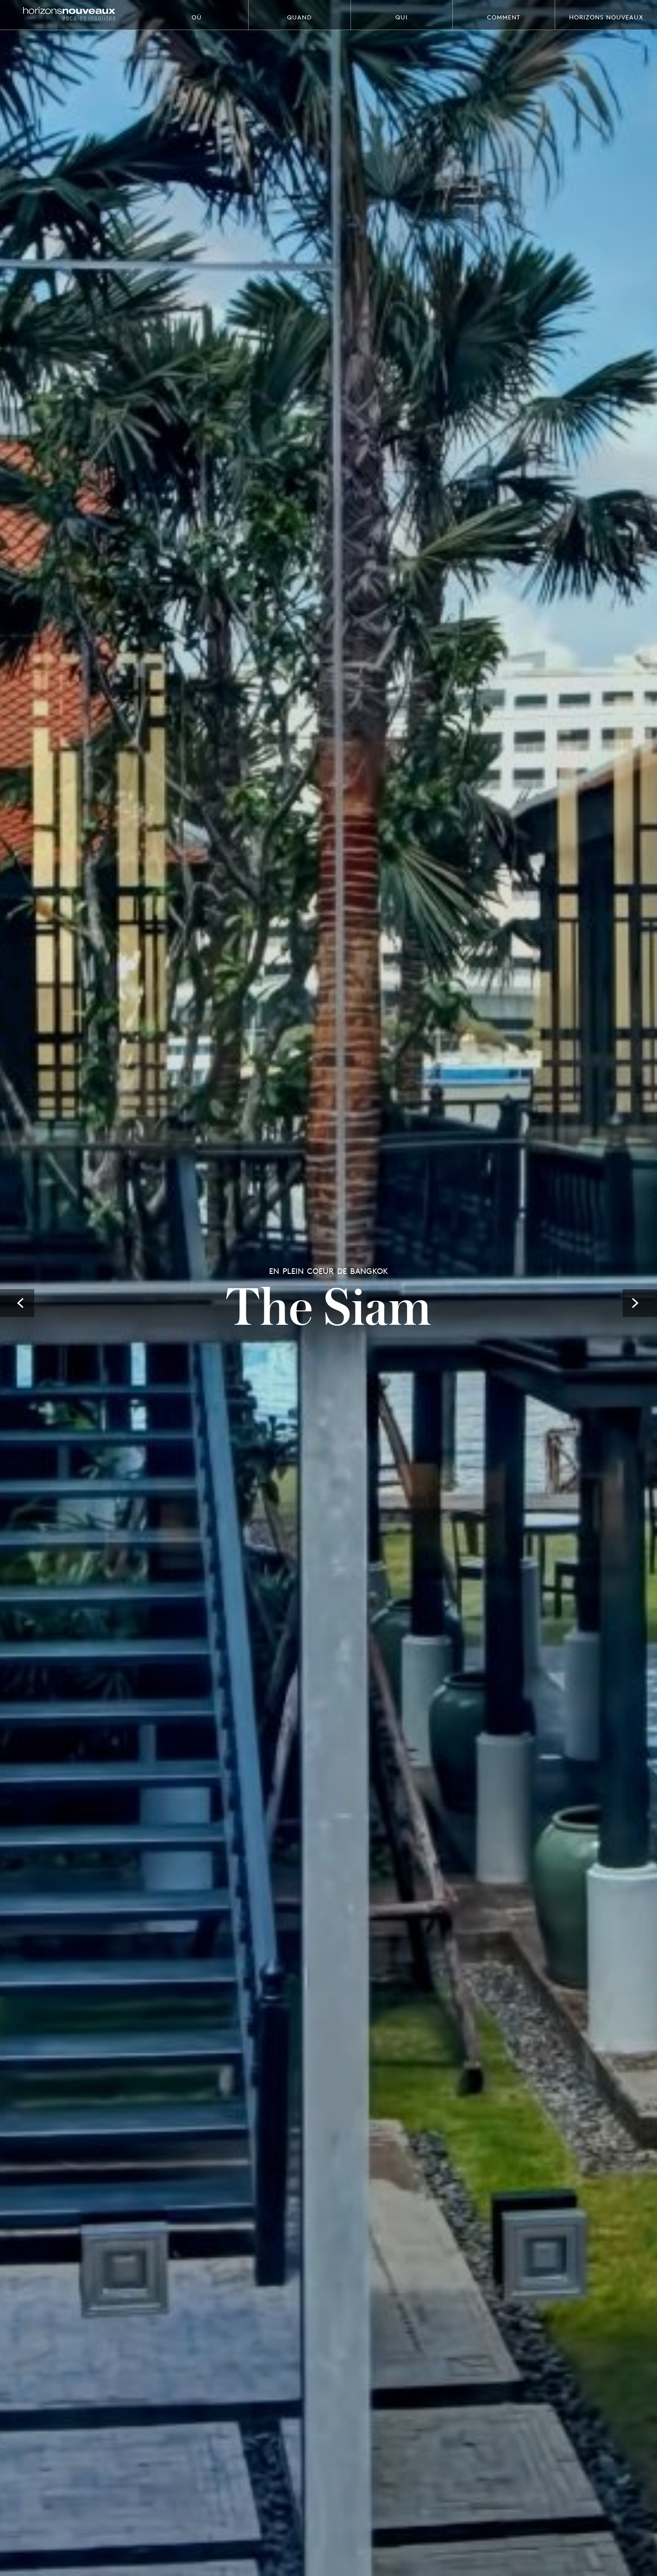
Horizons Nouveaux (606, 17)
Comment (503, 17)
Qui (401, 17)
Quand (299, 17)
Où (197, 17)
